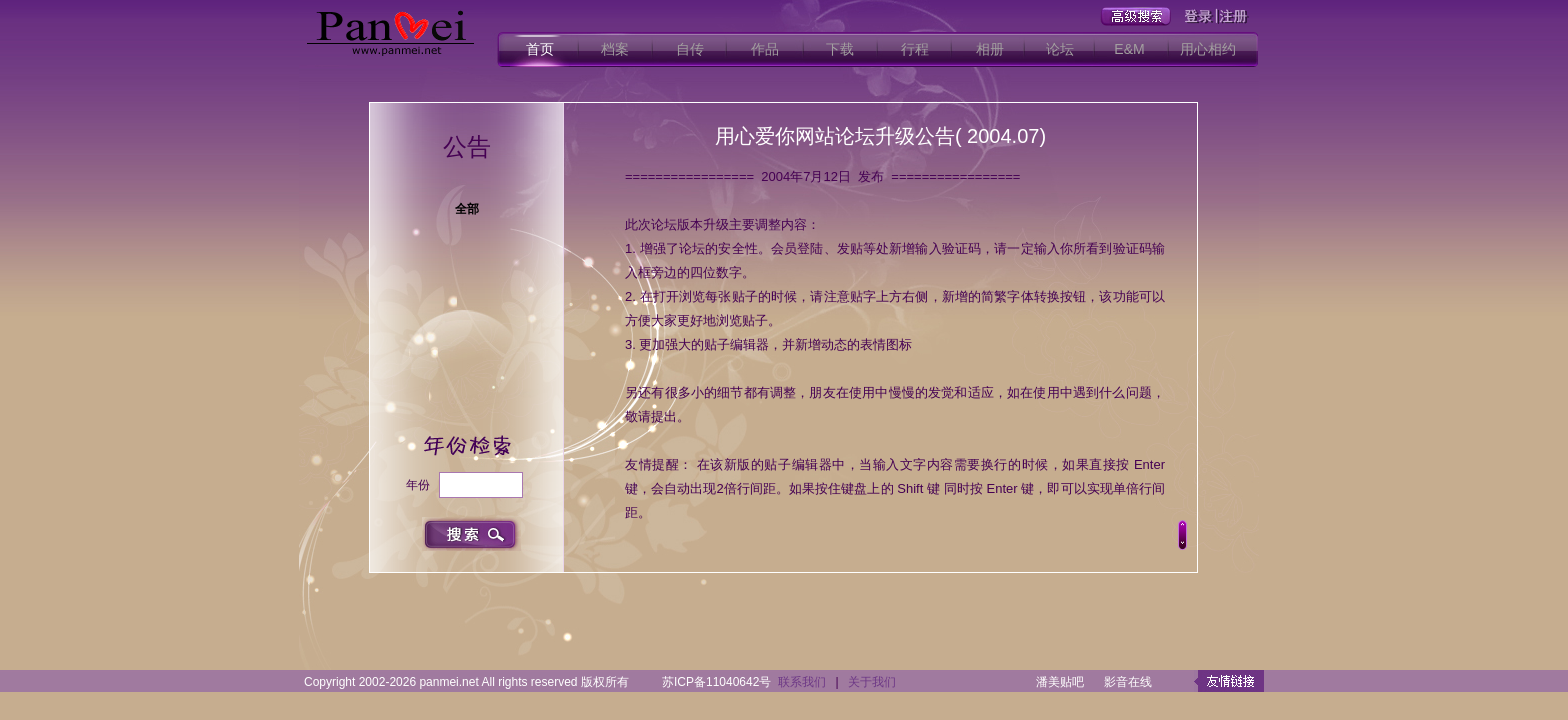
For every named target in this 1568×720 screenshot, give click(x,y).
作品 (765, 49)
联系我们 (802, 682)
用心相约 (1208, 49)
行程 (915, 49)
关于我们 (872, 682)
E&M (1129, 49)
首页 (540, 49)
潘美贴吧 (1060, 682)
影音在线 (1128, 682)
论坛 (1060, 49)
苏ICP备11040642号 (716, 682)
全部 (467, 209)
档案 (615, 49)
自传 (690, 49)
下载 (840, 49)
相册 (990, 49)
